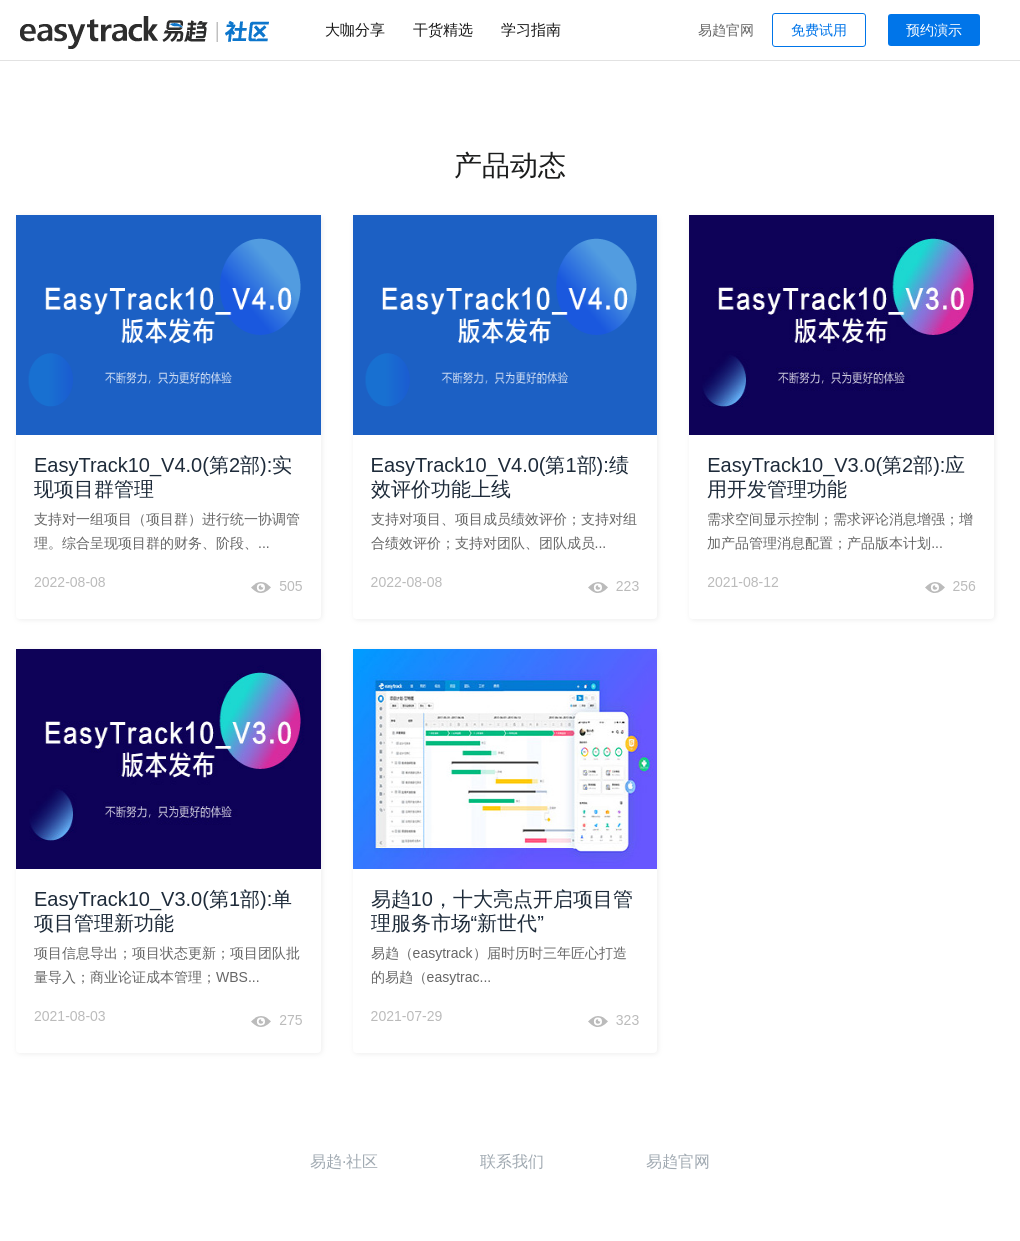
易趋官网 (726, 30)
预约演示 (934, 30)
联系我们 (512, 1161)
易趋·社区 (344, 1161)
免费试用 (819, 30)
